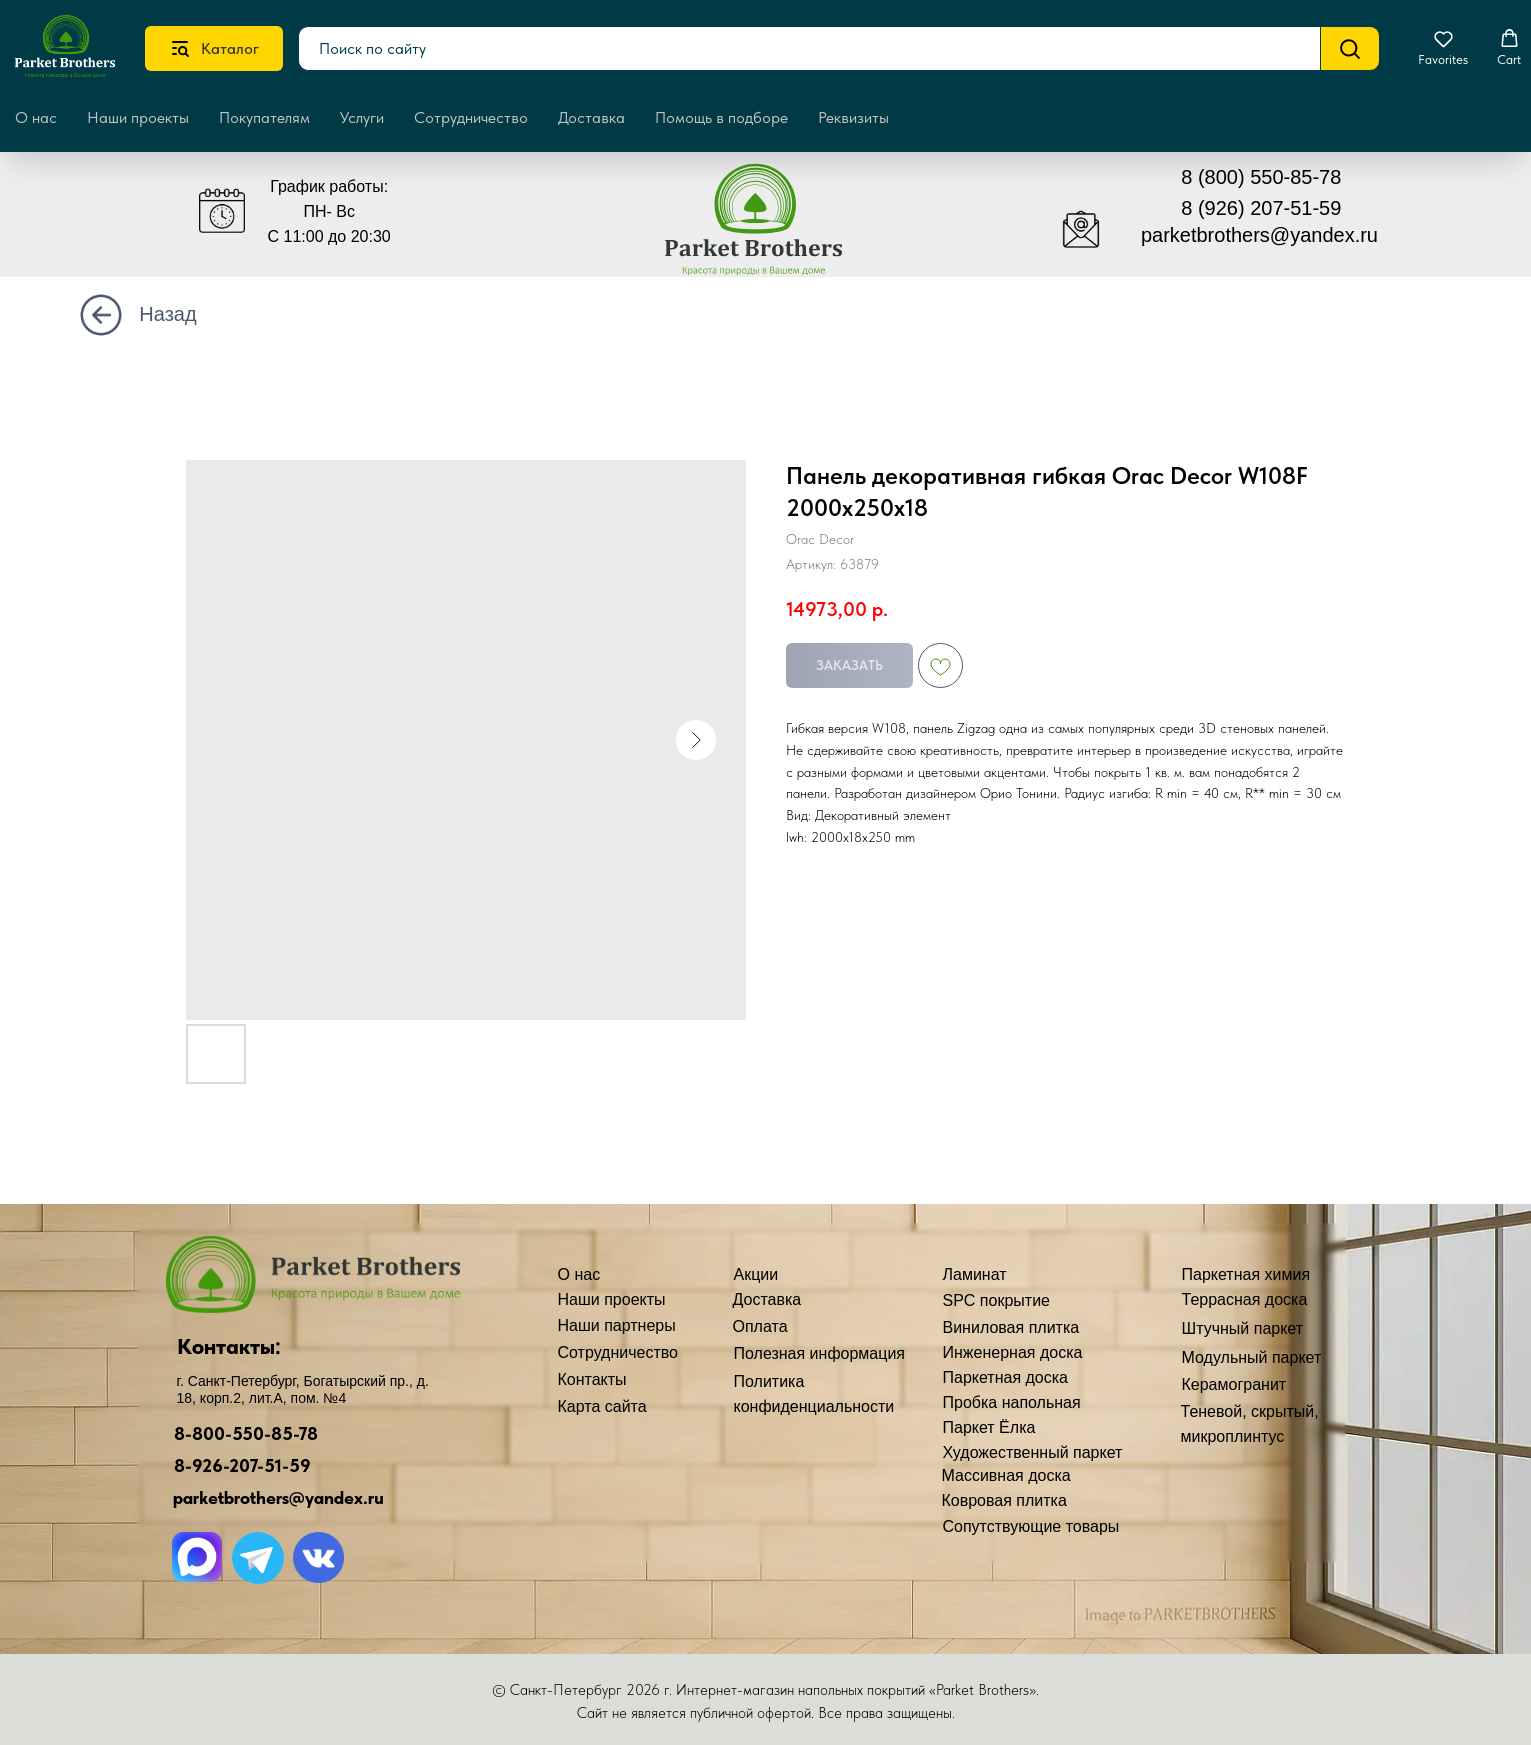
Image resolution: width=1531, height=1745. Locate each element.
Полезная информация (820, 1353)
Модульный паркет (1252, 1357)
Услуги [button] (362, 117)
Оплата (760, 1326)
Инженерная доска (1013, 1352)
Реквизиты (853, 117)
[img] (768, 228)
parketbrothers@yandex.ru (1259, 235)
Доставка (591, 117)
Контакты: (229, 1346)
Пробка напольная (1012, 1402)
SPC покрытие (996, 1300)
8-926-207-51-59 (242, 1465)
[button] (1443, 48)
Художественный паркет (1033, 1452)
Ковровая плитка (1004, 1500)
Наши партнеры (617, 1325)
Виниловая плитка (1011, 1327)
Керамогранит (1234, 1384)
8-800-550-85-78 (246, 1433)
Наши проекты (138, 117)
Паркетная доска (1006, 1377)
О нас (579, 1274)
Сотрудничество (471, 117)
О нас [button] (36, 117)
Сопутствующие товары (1031, 1526)
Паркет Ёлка (989, 1427)
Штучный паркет (1243, 1328)
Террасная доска (1245, 1299)
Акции (756, 1274)
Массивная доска (1006, 1475)
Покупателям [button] (264, 117)
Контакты (592, 1379)
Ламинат (975, 1274)
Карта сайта (602, 1406)
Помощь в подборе (721, 117)
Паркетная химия (1246, 1274)
